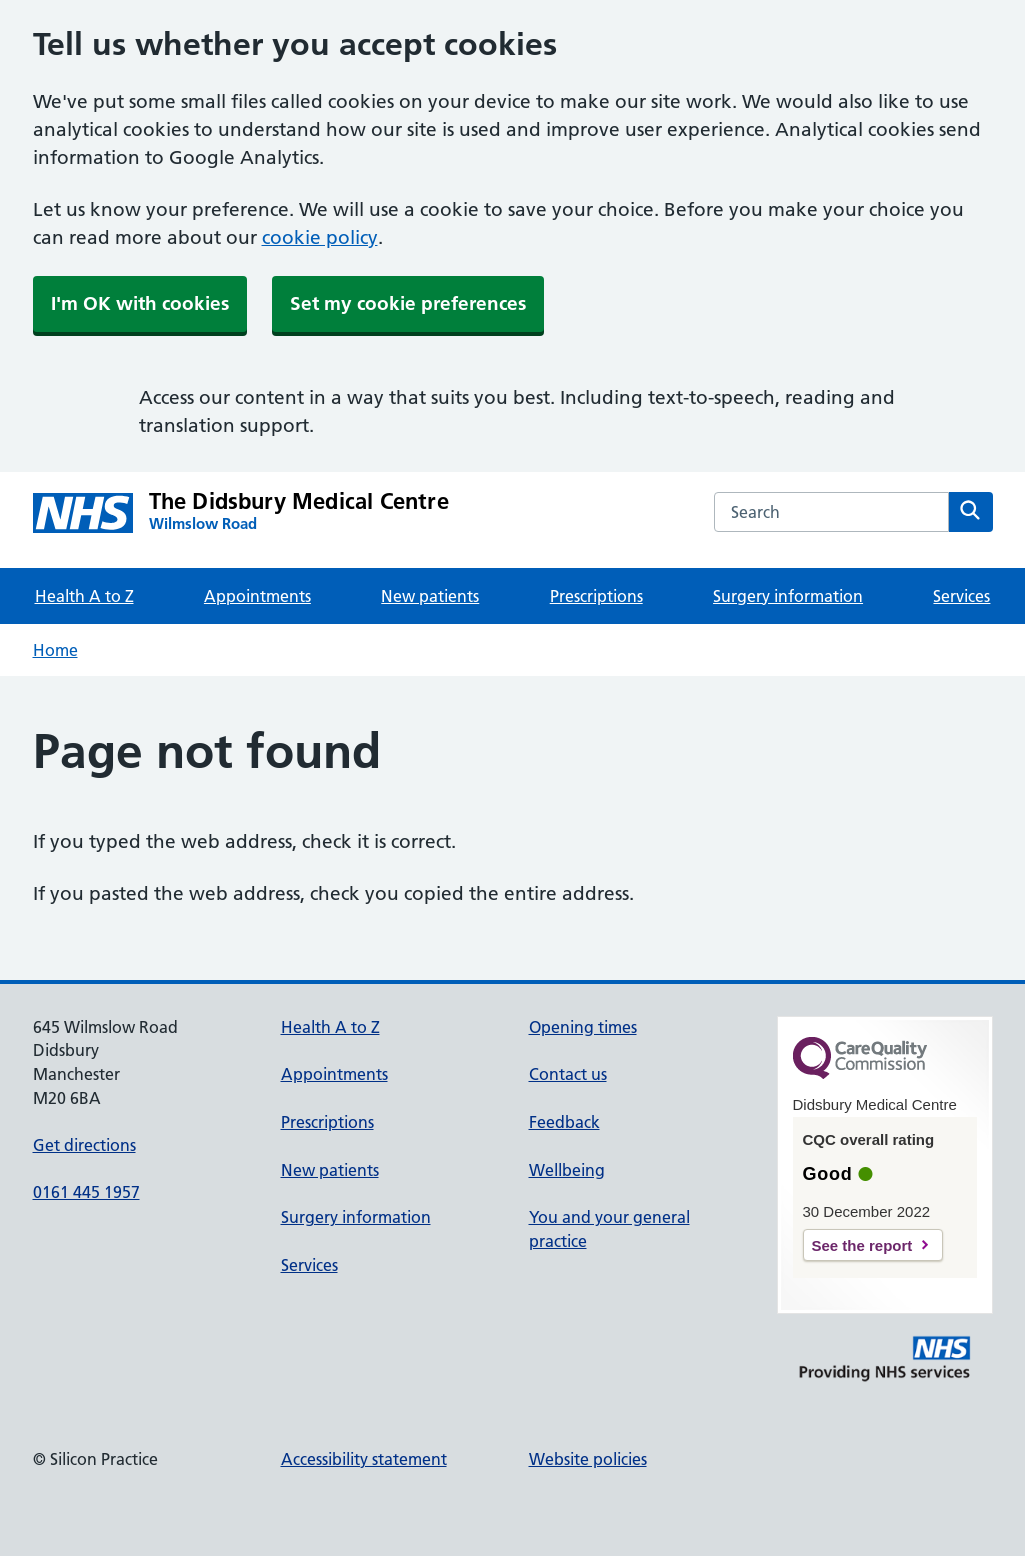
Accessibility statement (364, 1459)
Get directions (84, 1145)
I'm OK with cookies (140, 303)
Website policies (588, 1459)
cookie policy (320, 237)
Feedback (564, 1122)
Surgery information (788, 596)
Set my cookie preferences (408, 303)
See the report (862, 1245)
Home (55, 650)
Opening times (583, 1027)
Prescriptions (596, 596)
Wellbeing (567, 1170)
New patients (430, 596)
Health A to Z (84, 596)
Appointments (257, 596)
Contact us (568, 1074)
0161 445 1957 (86, 1192)
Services (961, 596)
